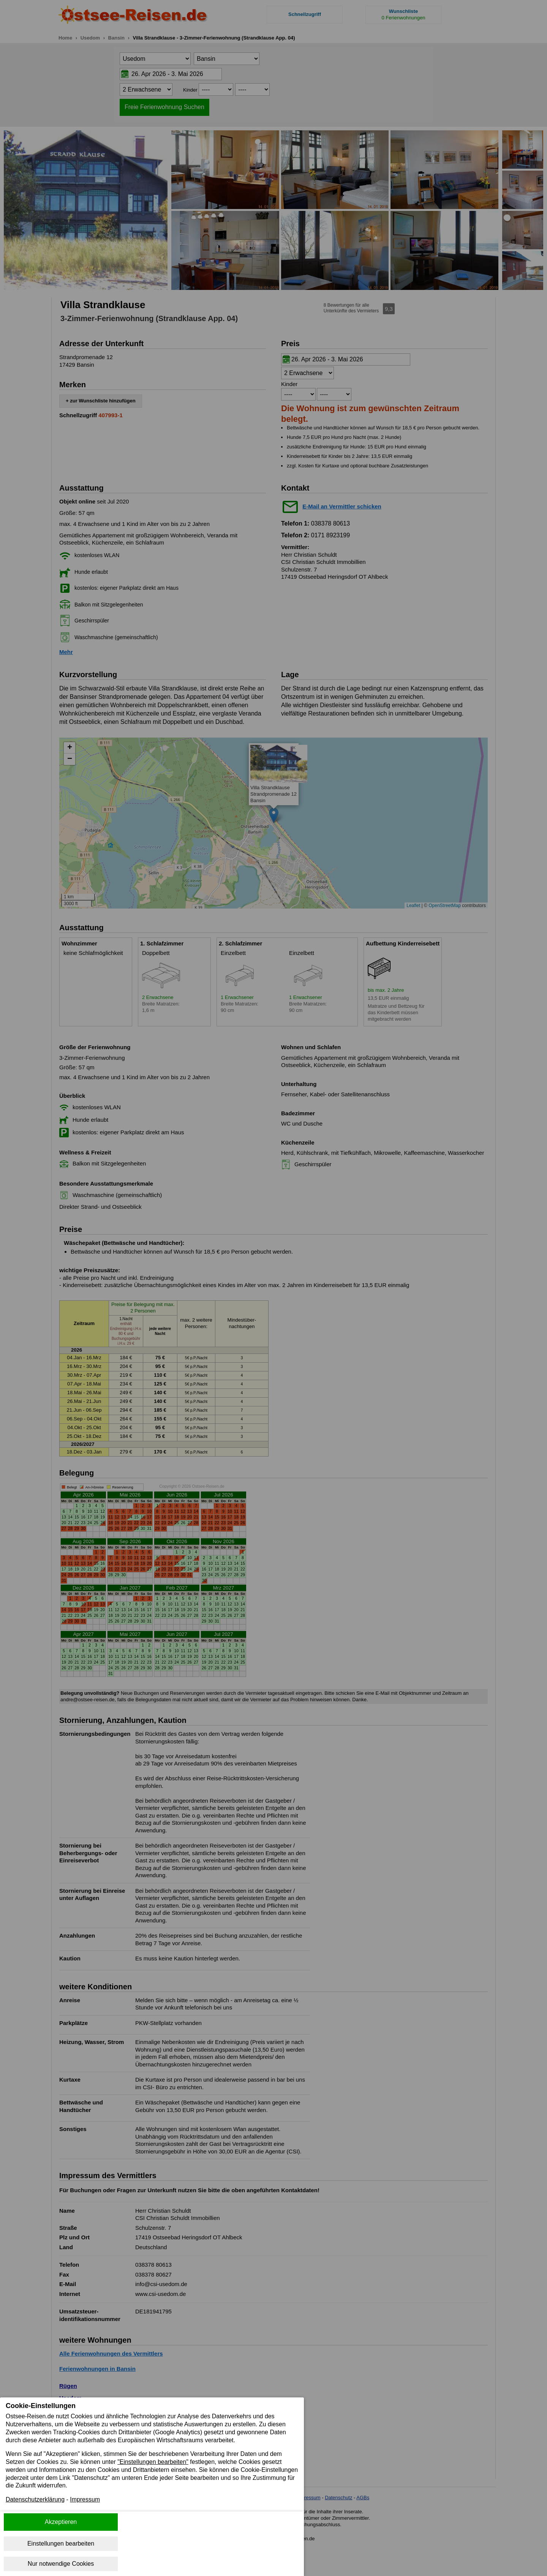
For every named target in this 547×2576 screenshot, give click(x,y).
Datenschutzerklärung (35, 2500)
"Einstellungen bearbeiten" (153, 2462)
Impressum (85, 2500)
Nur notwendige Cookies (61, 2563)
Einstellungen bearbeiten (60, 2543)
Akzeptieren (61, 2522)
